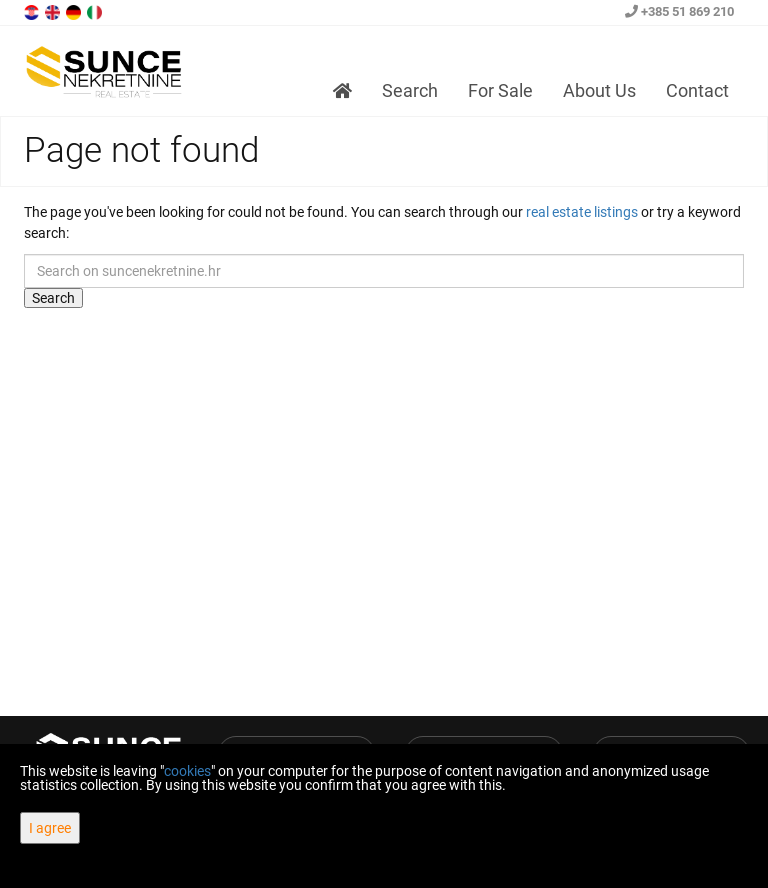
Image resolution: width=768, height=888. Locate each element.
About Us (599, 90)
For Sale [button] (500, 90)
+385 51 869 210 (679, 11)
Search (410, 90)
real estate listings (582, 212)
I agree (50, 828)
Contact (697, 90)
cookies (187, 771)
